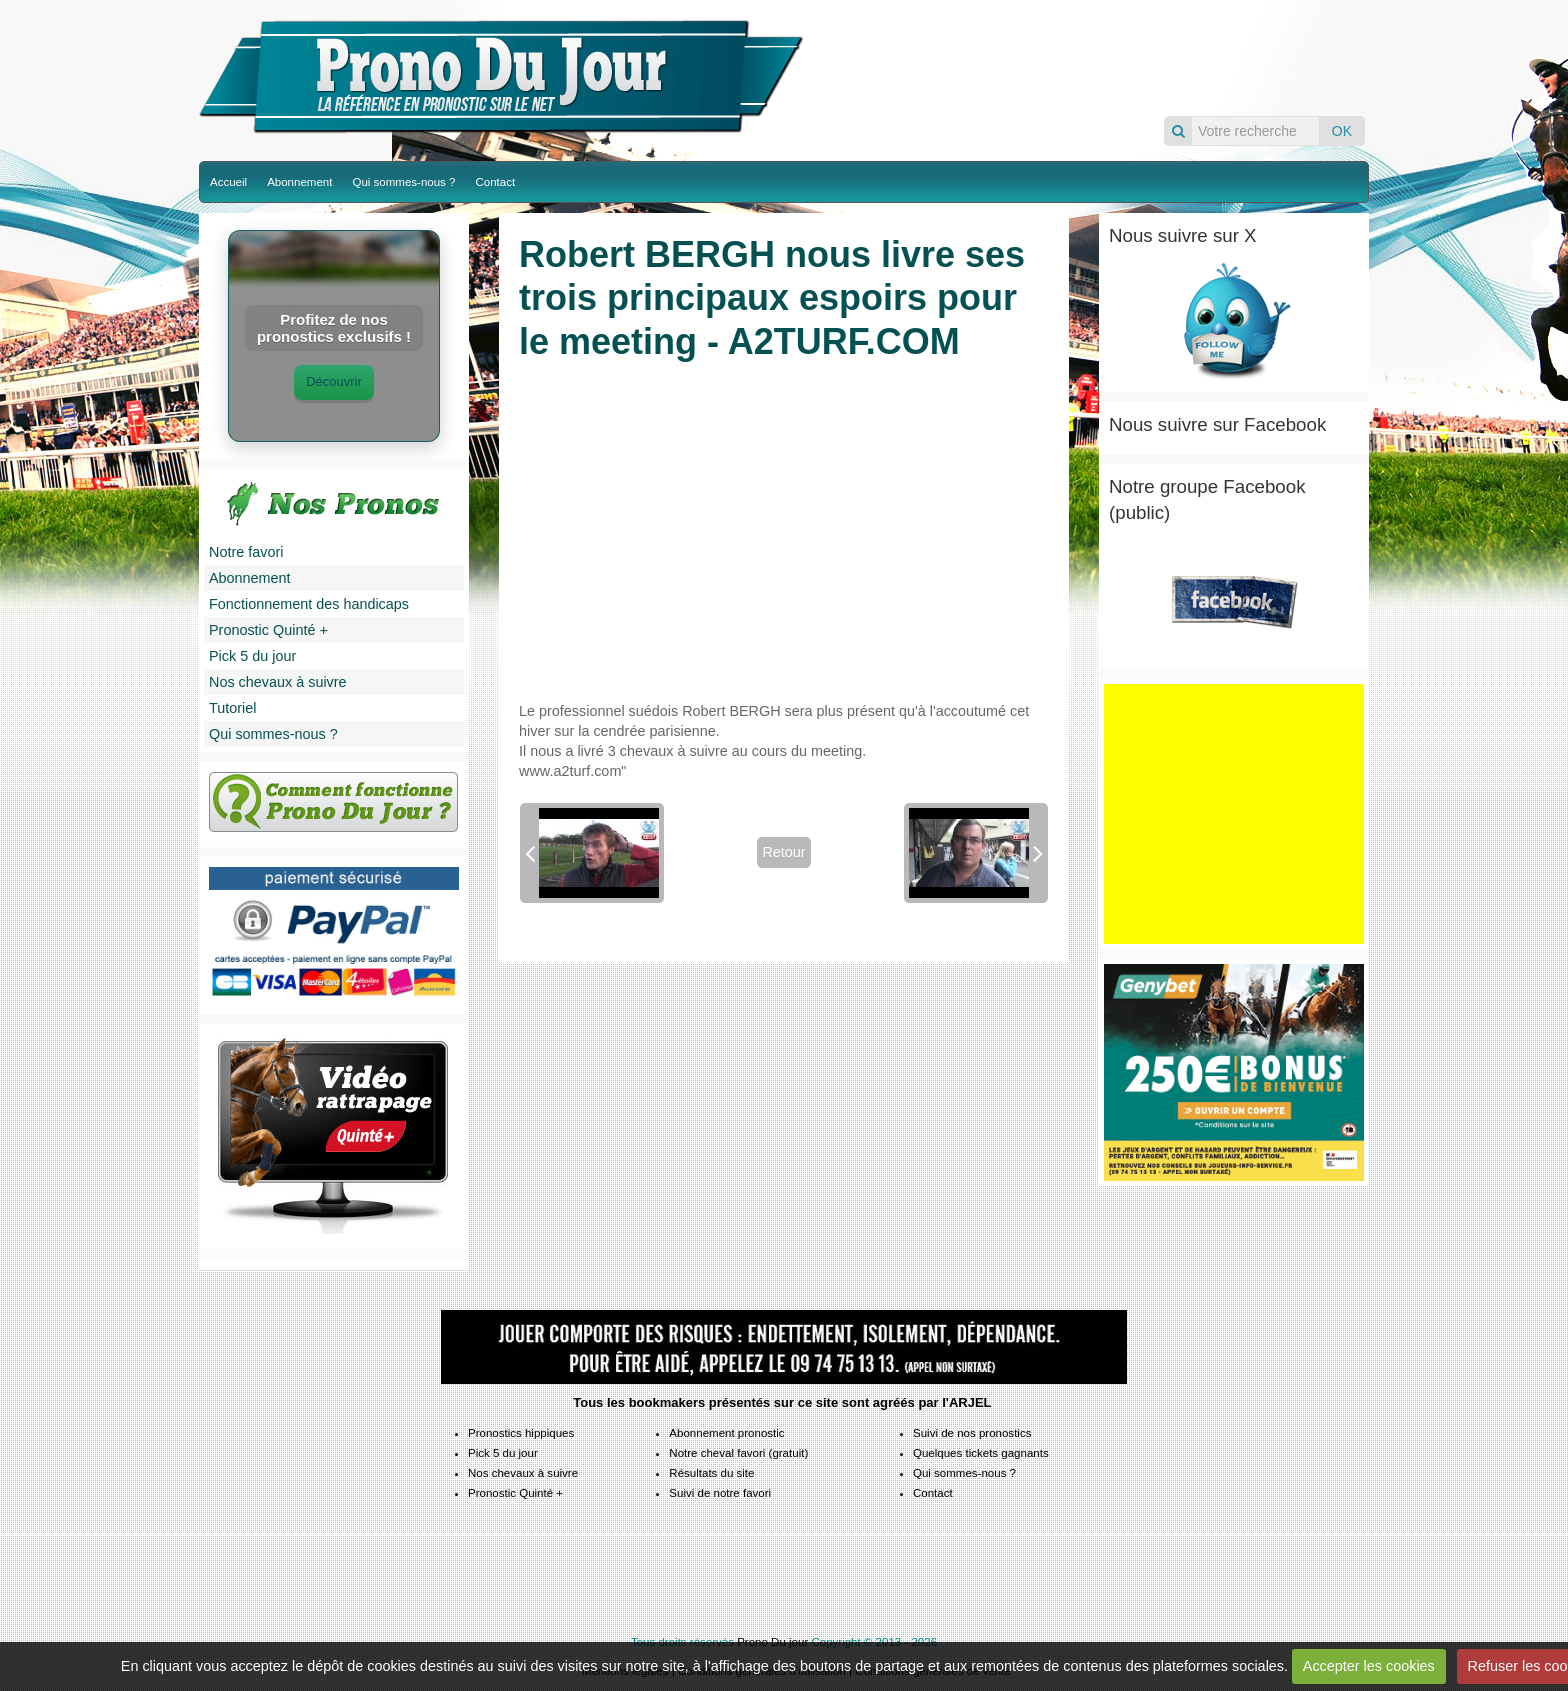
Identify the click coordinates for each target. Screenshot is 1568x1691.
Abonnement (299, 182)
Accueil (228, 182)
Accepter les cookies (1369, 1666)
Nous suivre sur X (1183, 235)
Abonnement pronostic (726, 1433)
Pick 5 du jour (252, 656)
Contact (495, 182)
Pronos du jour (1091, 57)
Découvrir (334, 381)
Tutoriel (232, 708)
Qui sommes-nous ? (403, 182)
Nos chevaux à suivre (278, 682)
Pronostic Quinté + (268, 630)
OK (1342, 131)
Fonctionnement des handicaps (309, 604)
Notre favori (246, 552)
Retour (783, 852)
